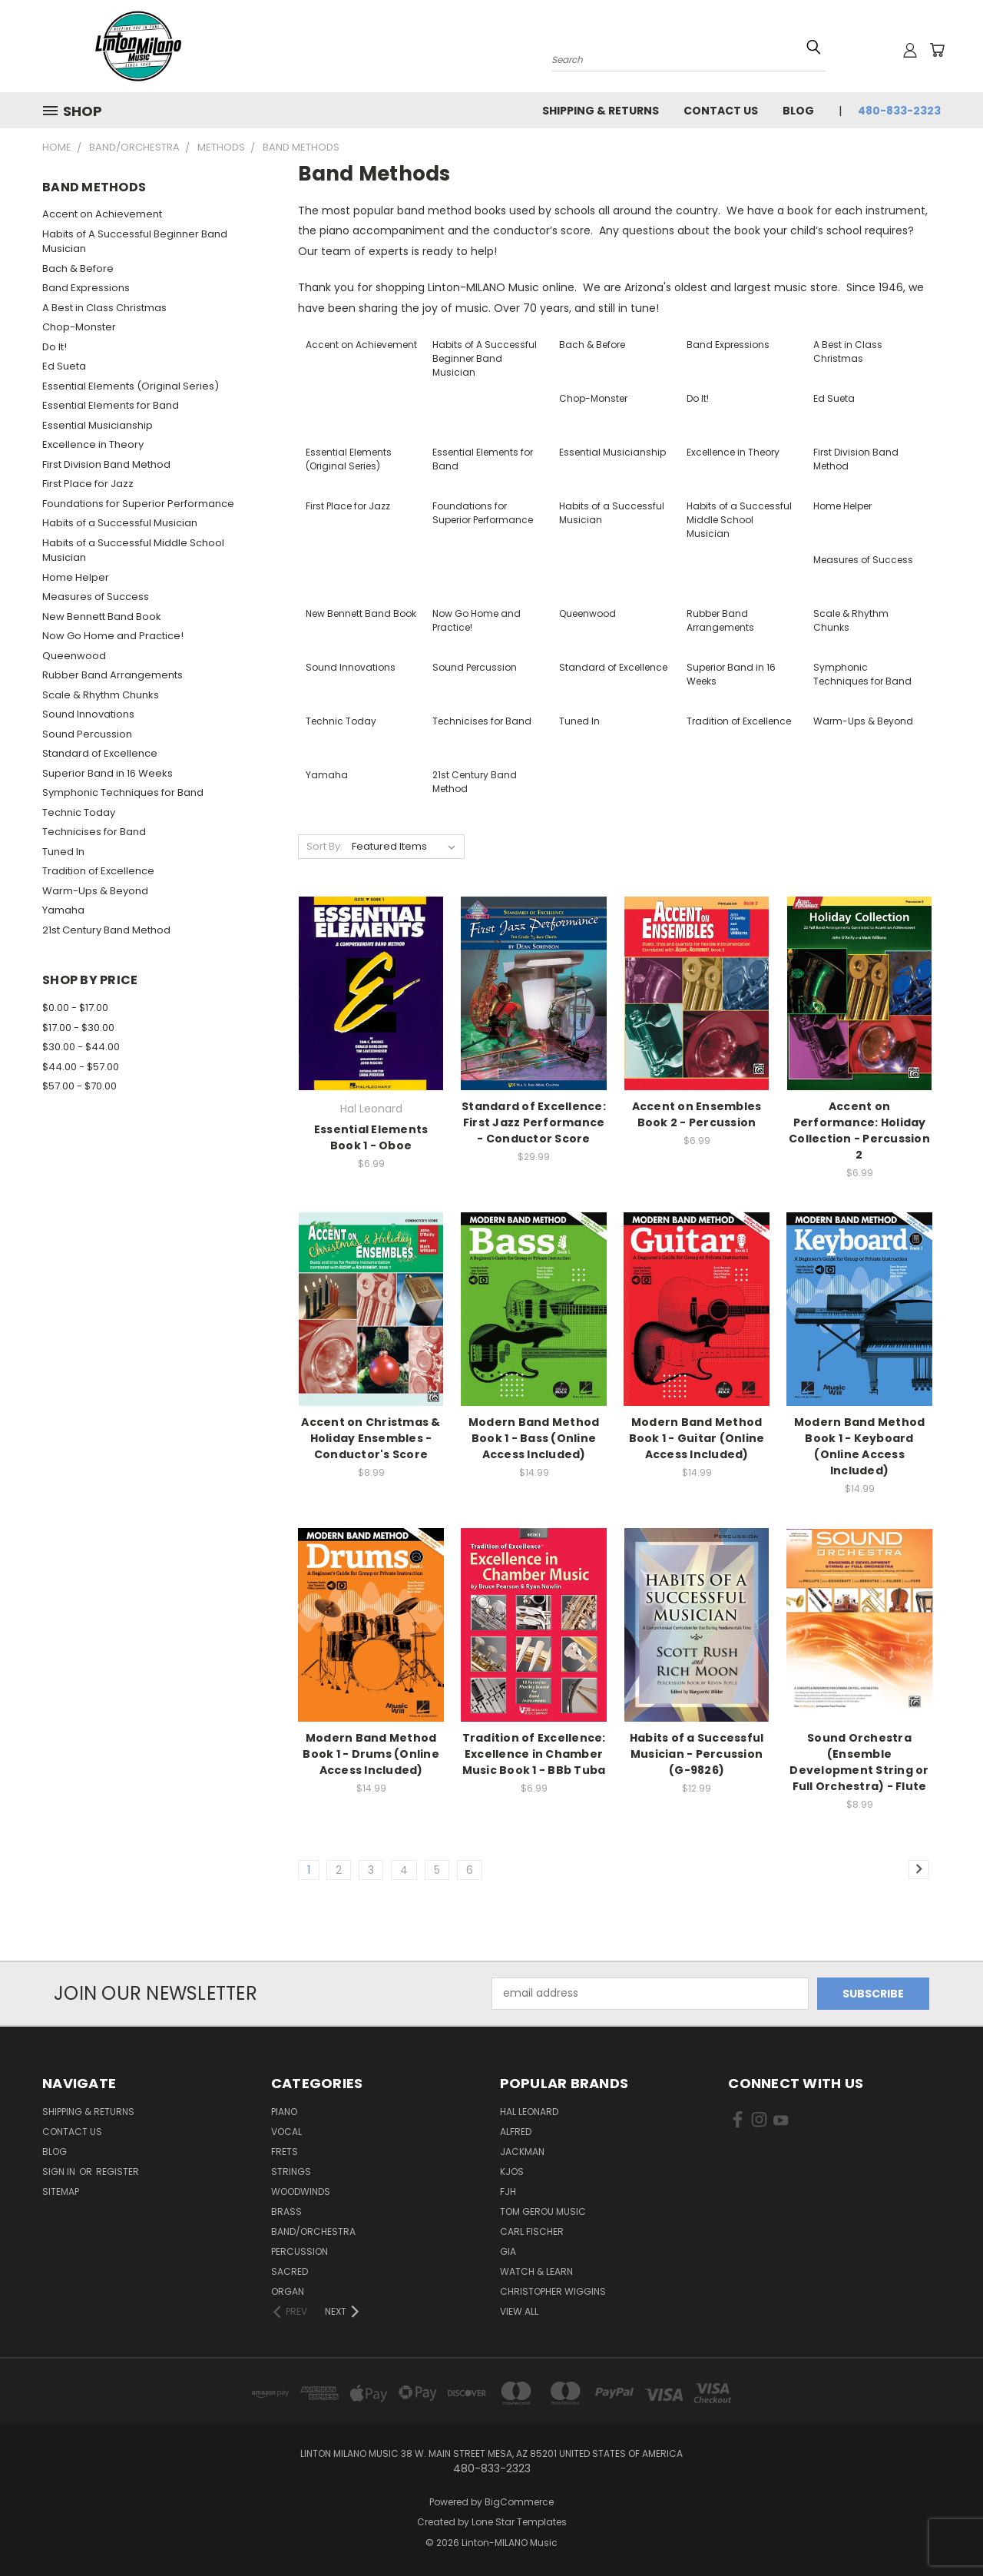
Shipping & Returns (600, 110)
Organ (287, 2291)
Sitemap (60, 2191)
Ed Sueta (64, 366)
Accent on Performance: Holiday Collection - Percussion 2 (859, 1130)
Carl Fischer (532, 2231)
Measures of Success (95, 596)
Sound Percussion (87, 734)
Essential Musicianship (97, 425)
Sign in (60, 2171)
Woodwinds (300, 2191)
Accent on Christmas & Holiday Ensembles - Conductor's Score (370, 1438)
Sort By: (324, 846)
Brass (286, 2211)
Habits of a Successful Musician (119, 523)
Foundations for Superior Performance (138, 503)
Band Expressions (86, 287)
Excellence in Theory (93, 444)
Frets (284, 2151)
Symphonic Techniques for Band (123, 792)
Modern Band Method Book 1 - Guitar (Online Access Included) (697, 1438)
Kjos (512, 2171)
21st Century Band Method (106, 930)
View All (519, 2311)
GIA (508, 2251)
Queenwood (74, 655)
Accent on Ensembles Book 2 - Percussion (697, 1114)
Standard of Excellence (99, 753)
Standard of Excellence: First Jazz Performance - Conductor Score (534, 1122)
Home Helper (75, 577)
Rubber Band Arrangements (112, 675)
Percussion (299, 2251)
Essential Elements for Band (110, 405)
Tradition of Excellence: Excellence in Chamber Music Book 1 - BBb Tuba (534, 1754)
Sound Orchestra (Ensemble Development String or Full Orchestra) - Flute (858, 1762)
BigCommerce (519, 2501)
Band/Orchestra (313, 2231)
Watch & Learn (536, 2271)
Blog (798, 110)
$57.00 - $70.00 (79, 1086)
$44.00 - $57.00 (80, 1066)
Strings (291, 2171)
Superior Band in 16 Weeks (107, 773)
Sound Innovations (88, 714)
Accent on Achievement (102, 214)
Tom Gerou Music (543, 2211)
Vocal (286, 2131)
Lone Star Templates (519, 2521)
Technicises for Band (94, 831)
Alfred (515, 2131)
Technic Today (78, 812)
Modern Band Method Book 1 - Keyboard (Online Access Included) (859, 1446)
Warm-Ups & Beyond (95, 891)
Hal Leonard (529, 2111)
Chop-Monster (79, 327)
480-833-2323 (899, 110)
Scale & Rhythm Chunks (100, 695)
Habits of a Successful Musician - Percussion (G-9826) (697, 1754)
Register (117, 2171)
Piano (284, 2111)
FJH (508, 2191)
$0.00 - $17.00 (75, 1007)
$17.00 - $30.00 (78, 1027)
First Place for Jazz (88, 483)
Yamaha (63, 910)
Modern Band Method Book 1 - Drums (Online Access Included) (371, 1754)
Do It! (54, 347)
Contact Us (720, 110)
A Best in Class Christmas (104, 307)
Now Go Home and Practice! (113, 635)
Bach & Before (78, 268)
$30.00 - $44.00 (81, 1046)
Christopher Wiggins (553, 2291)
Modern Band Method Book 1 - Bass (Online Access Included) (534, 1438)
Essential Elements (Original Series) (130, 386)
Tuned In (63, 851)
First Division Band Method (106, 464)
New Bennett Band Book (101, 616)
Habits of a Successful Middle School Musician (133, 550)
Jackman (522, 2151)
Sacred (289, 2271)
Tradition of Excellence (98, 871)
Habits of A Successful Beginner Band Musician (134, 242)
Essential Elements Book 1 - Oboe (371, 1137)
